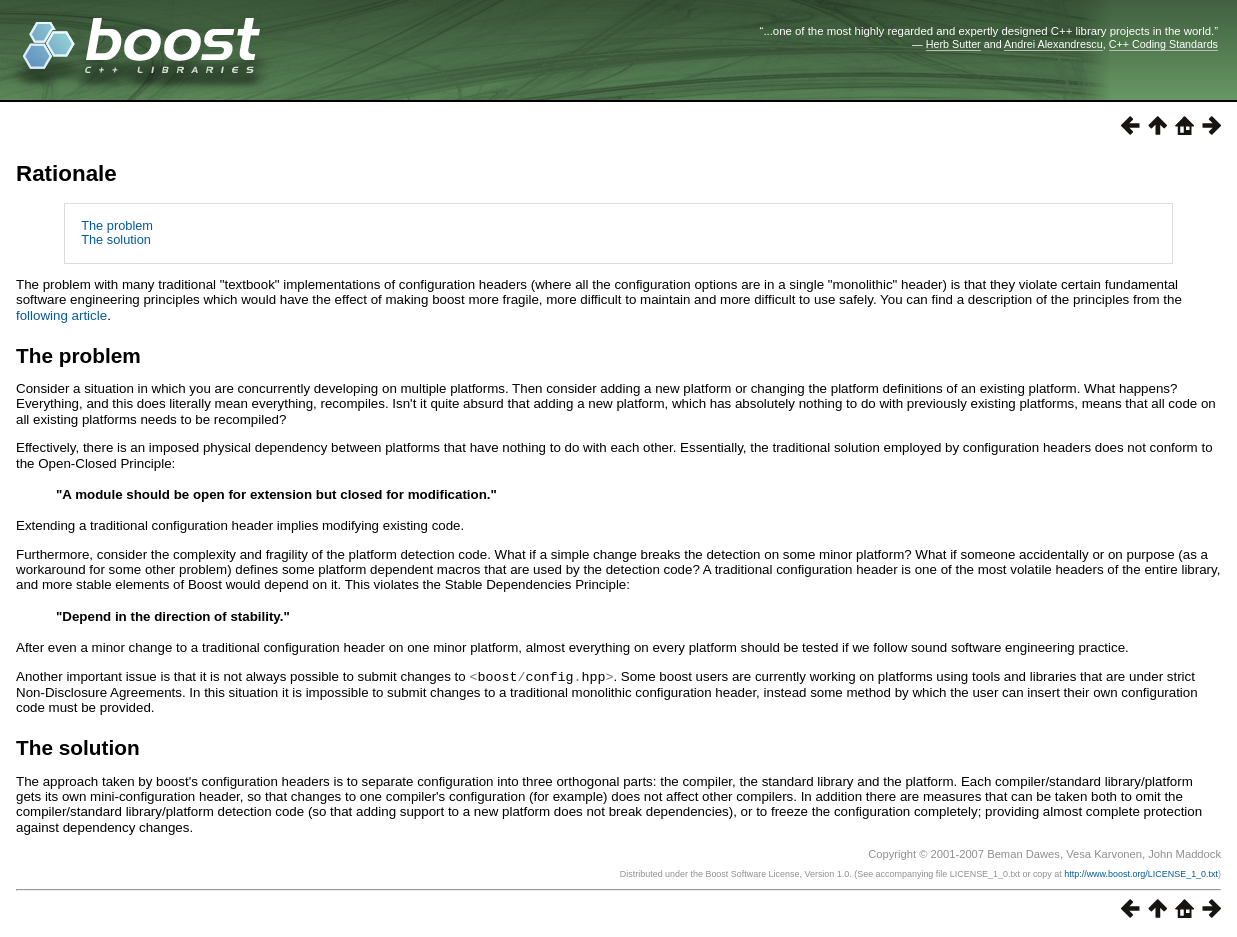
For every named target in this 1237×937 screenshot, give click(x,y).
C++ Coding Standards (1163, 44)
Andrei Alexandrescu (1053, 44)
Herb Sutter (953, 44)
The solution (116, 239)
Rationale (66, 173)
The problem (117, 225)
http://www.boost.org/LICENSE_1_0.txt (1141, 873)
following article (61, 315)
